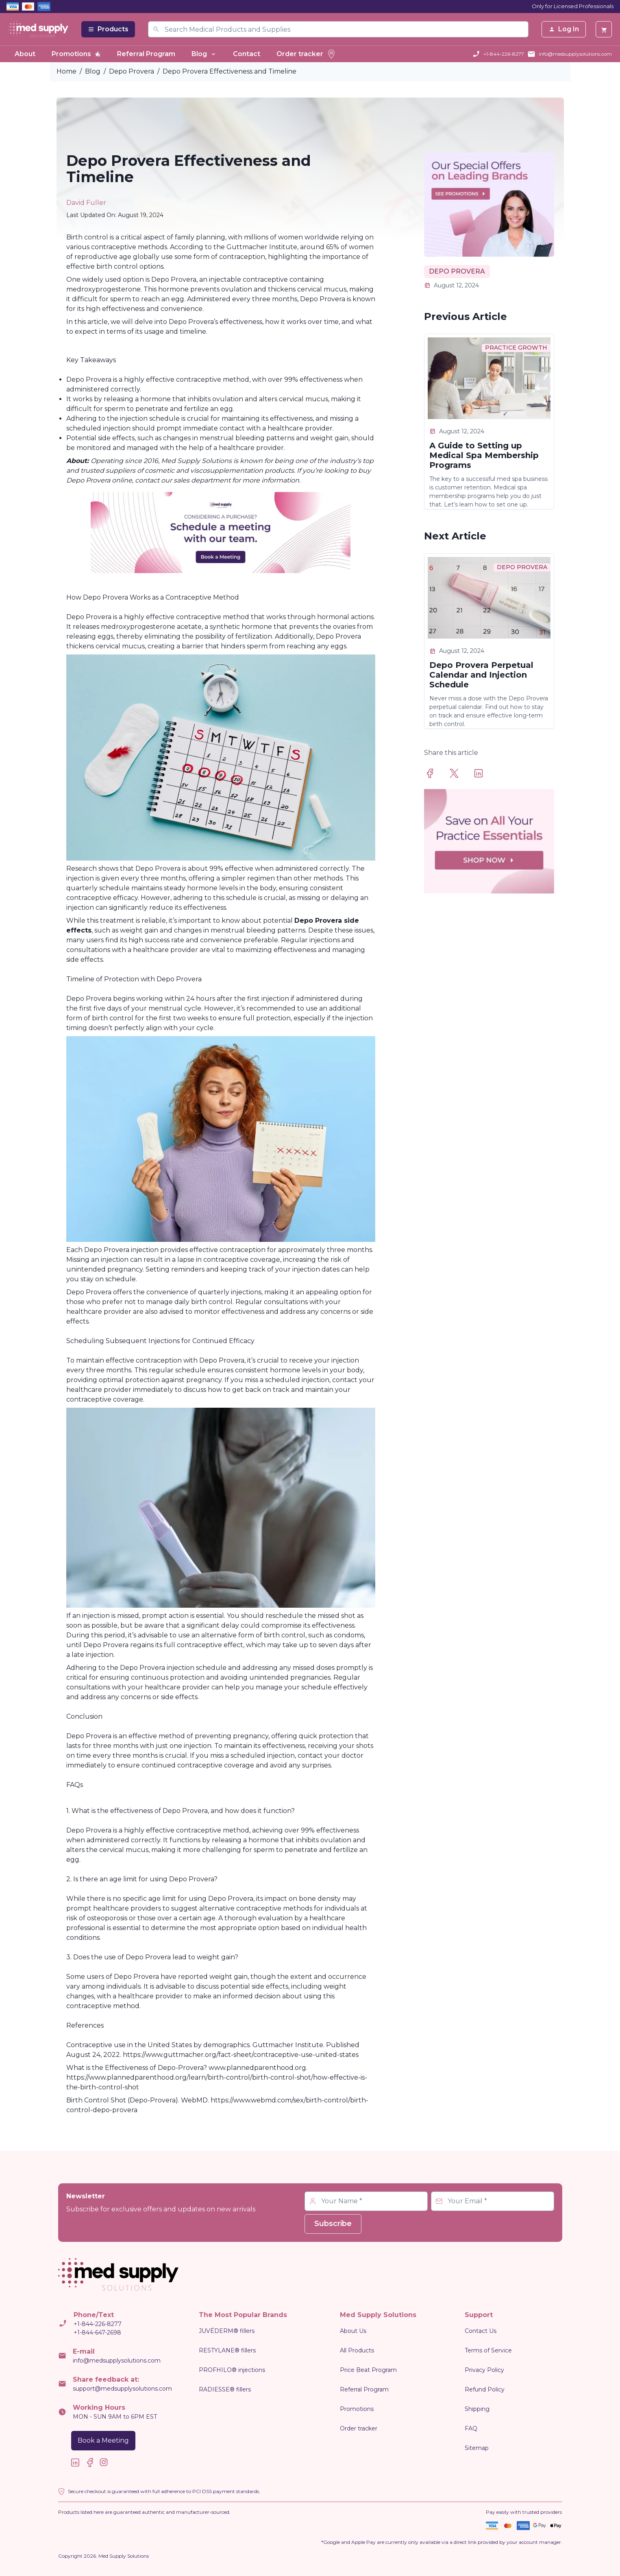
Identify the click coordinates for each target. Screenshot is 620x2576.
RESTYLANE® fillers (227, 2350)
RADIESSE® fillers (225, 2389)
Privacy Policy (484, 2370)
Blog (204, 54)
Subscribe (333, 2223)
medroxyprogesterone (138, 626)
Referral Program (146, 54)
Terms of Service (488, 2350)
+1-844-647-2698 (97, 2332)
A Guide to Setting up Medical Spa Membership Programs (484, 455)
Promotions (76, 54)
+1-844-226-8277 (503, 54)
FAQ (471, 2428)
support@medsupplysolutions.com (122, 2388)
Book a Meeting (103, 2440)
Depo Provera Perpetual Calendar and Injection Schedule (481, 674)
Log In (563, 29)
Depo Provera (131, 71)
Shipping (477, 2409)
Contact (246, 54)
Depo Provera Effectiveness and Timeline (229, 71)
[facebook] (434, 773)
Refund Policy (485, 2389)
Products (108, 29)
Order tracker (306, 54)
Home (66, 71)
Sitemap (477, 2448)
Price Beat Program (368, 2370)
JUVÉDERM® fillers (227, 2331)
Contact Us (480, 2331)
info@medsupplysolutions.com (575, 54)
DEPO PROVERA (457, 271)
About (25, 54)
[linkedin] (483, 773)
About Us (353, 2331)
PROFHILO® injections (232, 2370)
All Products (357, 2350)
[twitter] (459, 773)
